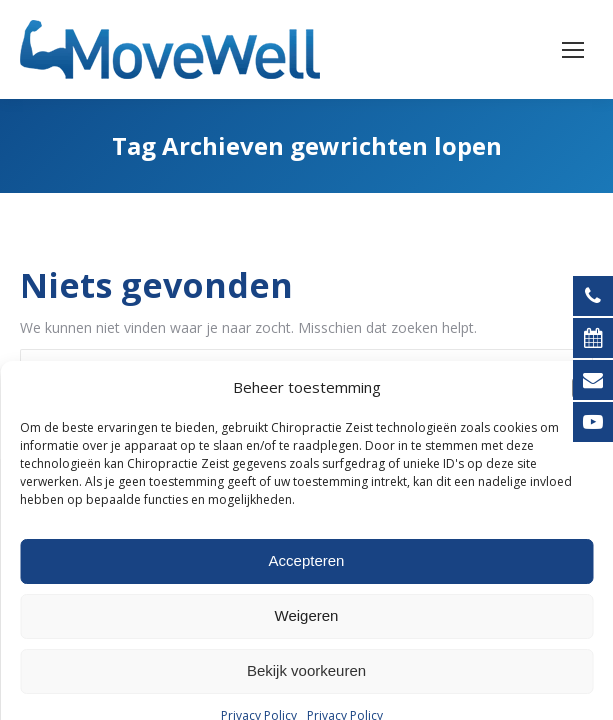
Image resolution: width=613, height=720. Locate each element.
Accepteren (307, 691)
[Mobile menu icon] (573, 50)
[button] (583, 518)
